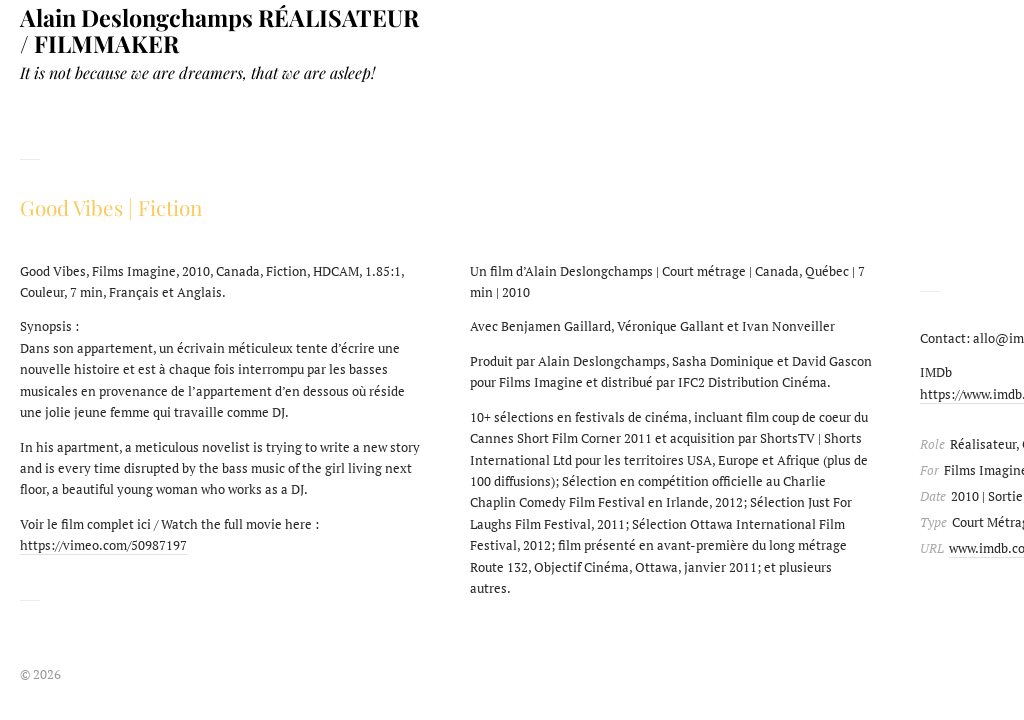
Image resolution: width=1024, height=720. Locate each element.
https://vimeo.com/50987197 (103, 545)
